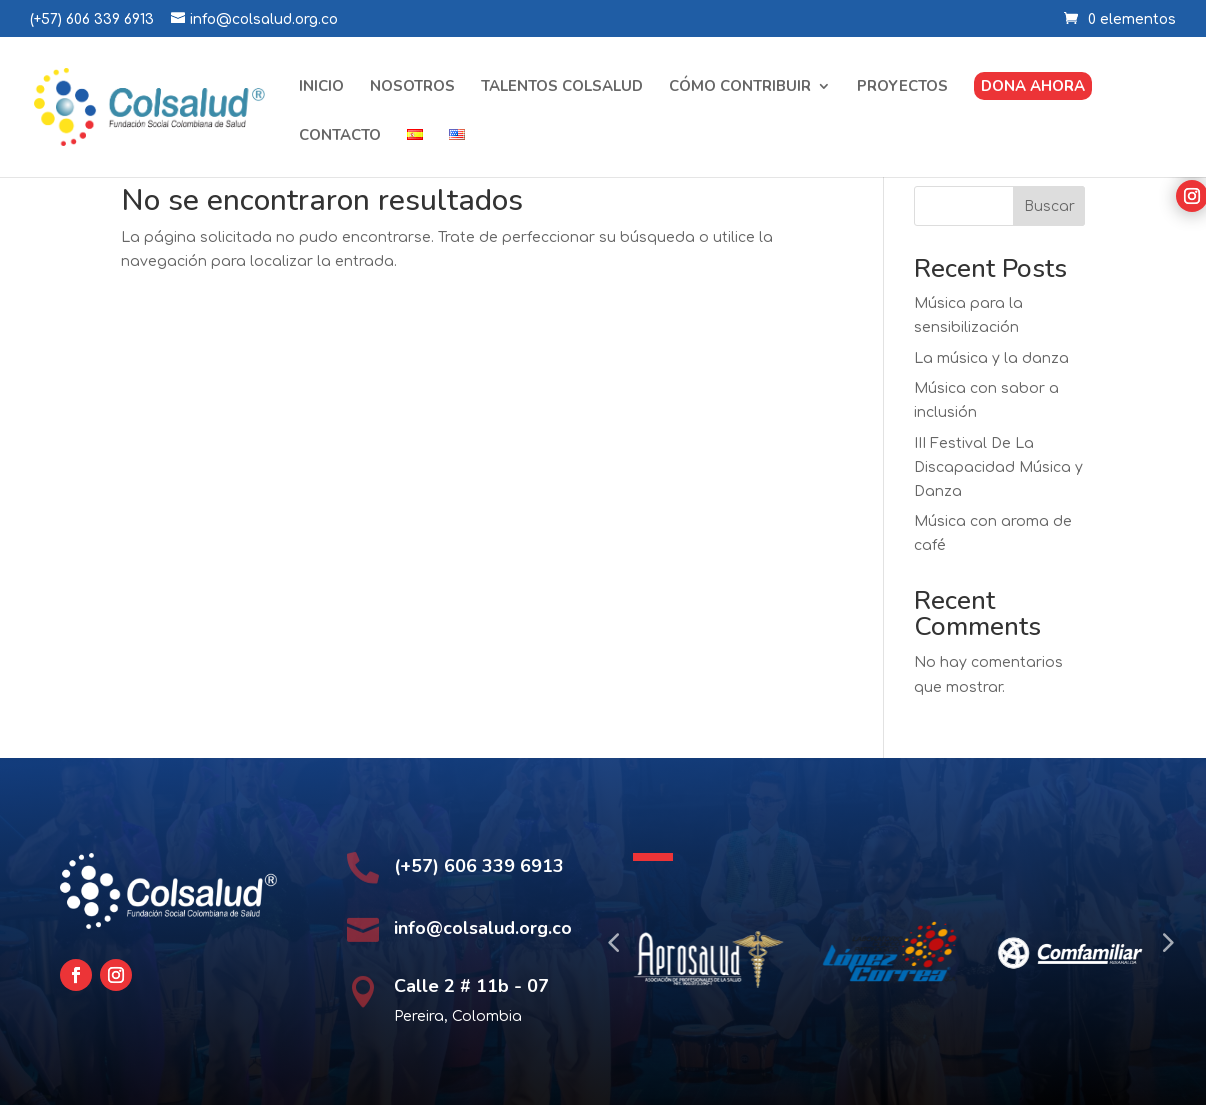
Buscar (1049, 206)
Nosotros (412, 87)
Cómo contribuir (740, 87)
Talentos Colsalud (562, 87)
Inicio (321, 87)
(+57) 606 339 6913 (92, 19)
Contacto (340, 136)
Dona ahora (1033, 86)
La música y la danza (991, 358)
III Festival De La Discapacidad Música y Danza (998, 467)
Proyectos (902, 87)
